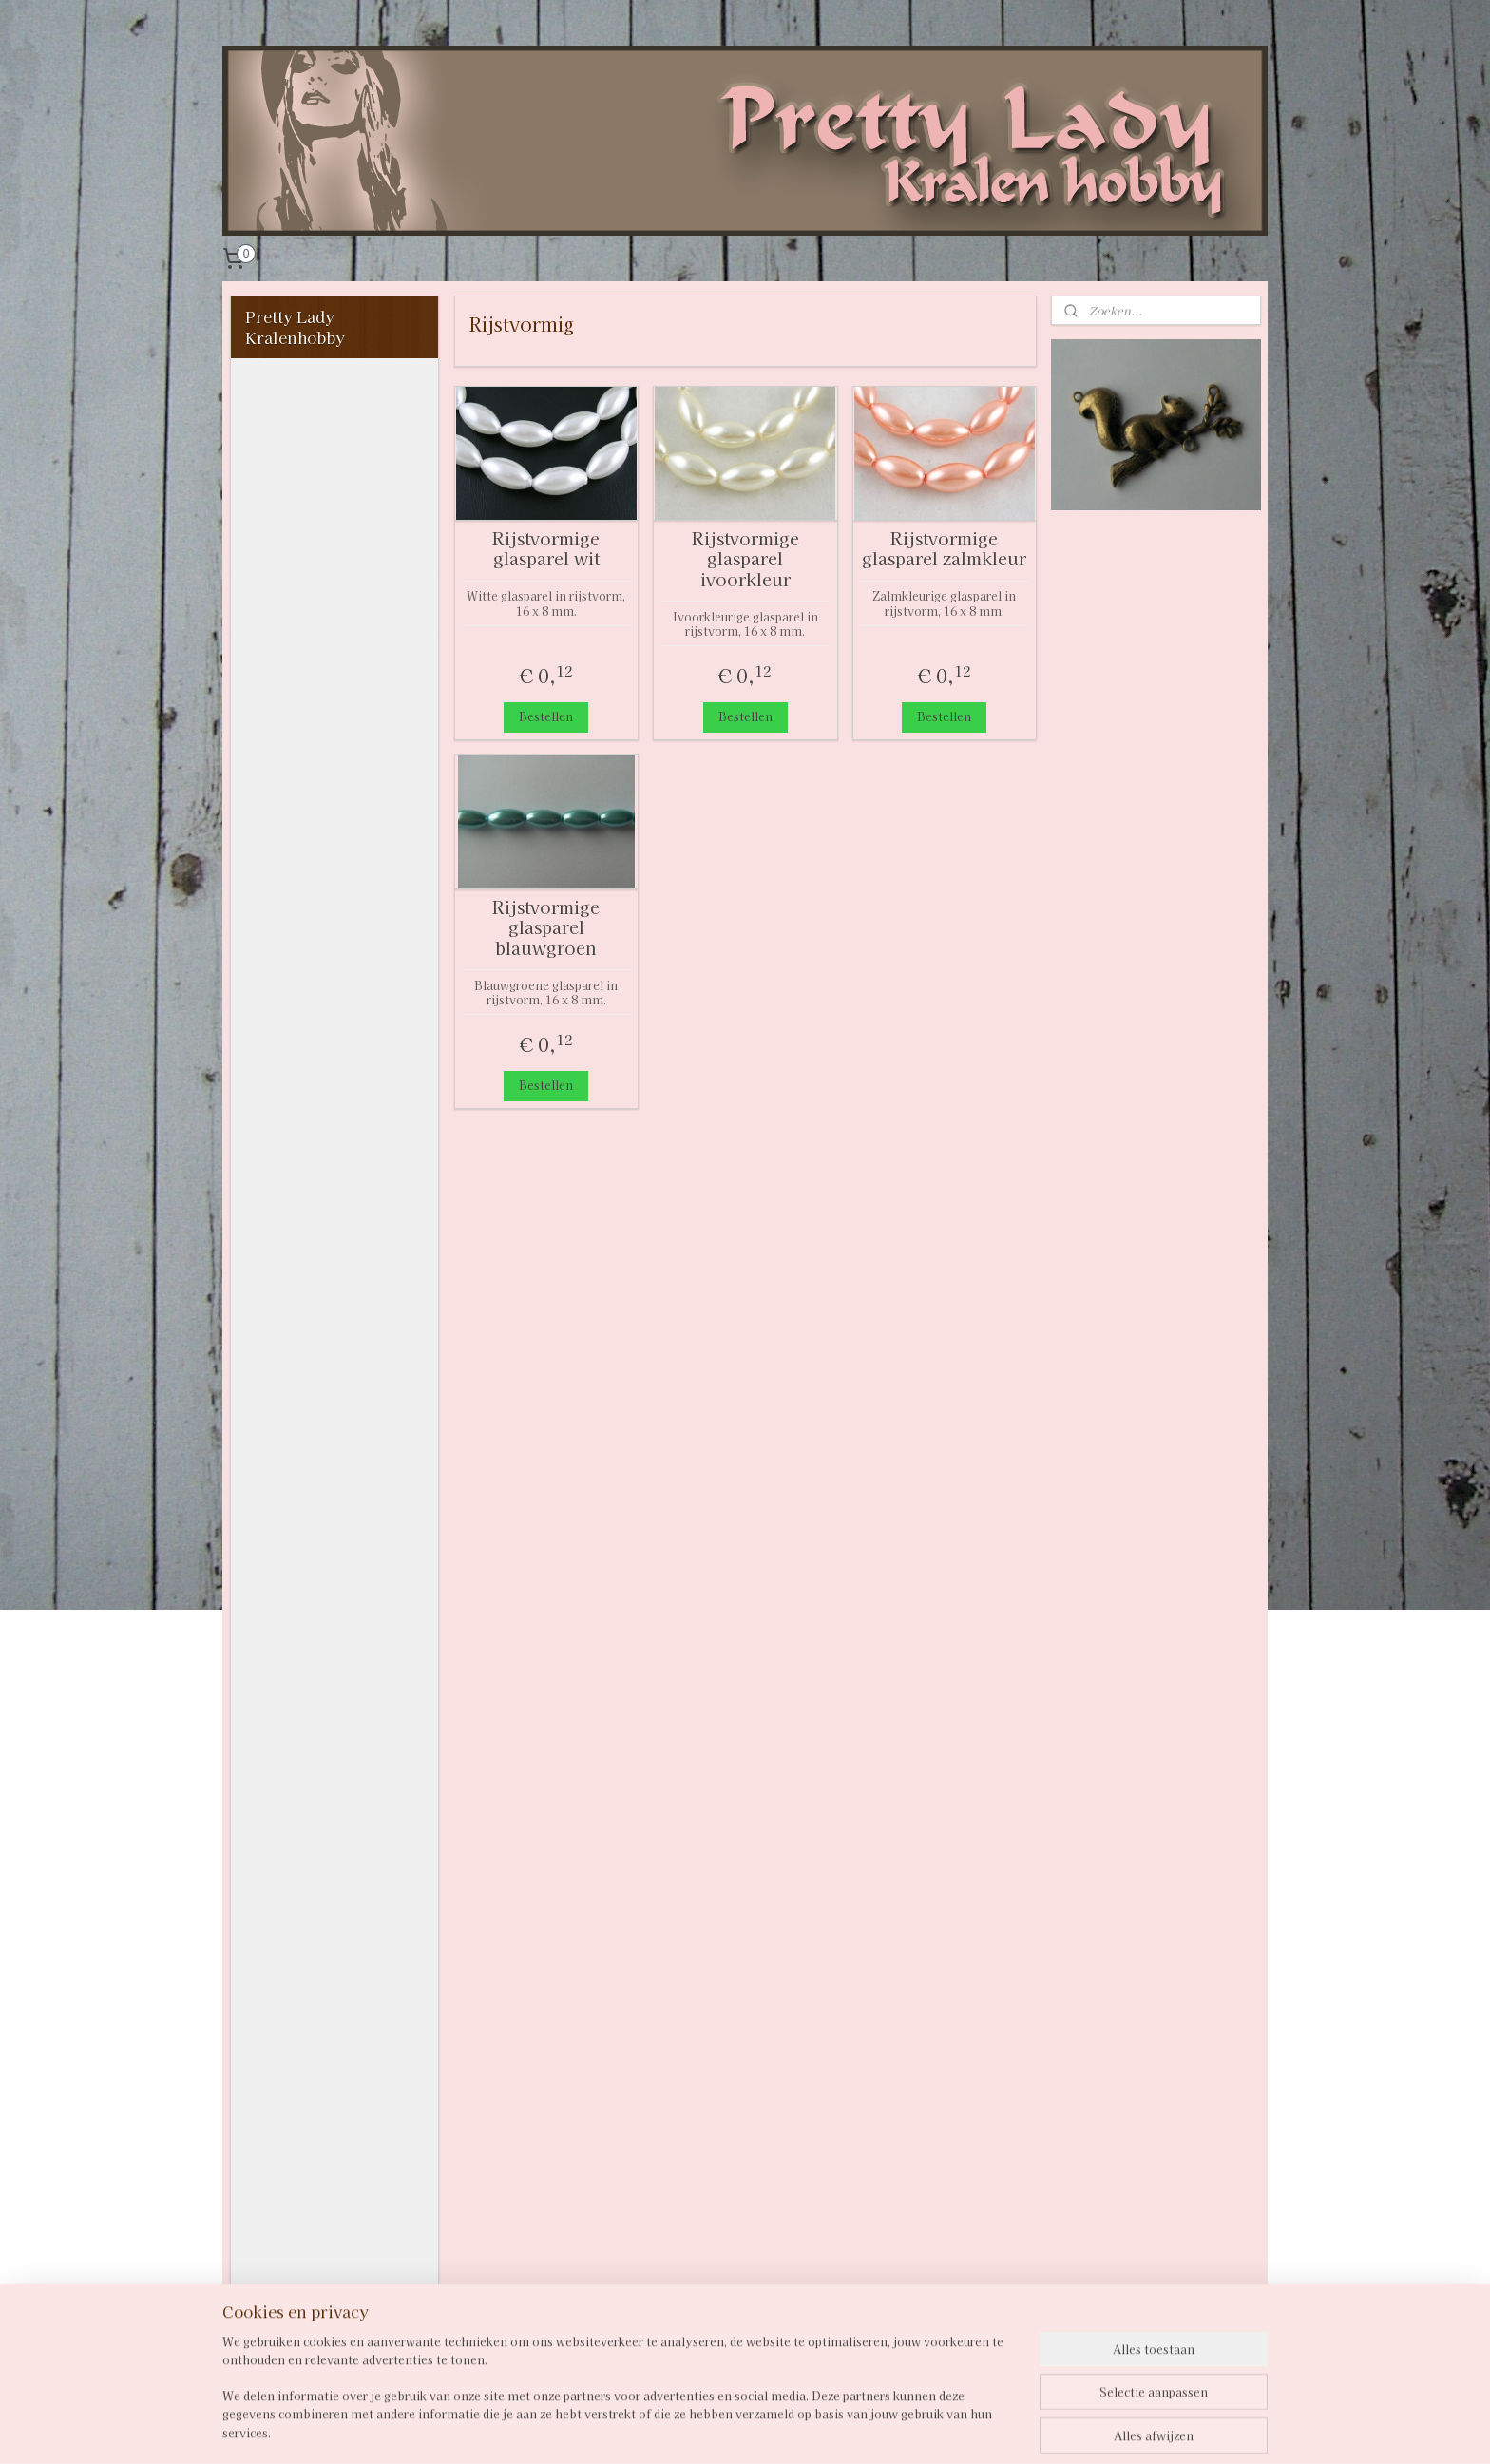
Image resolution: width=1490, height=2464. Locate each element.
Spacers (276, 1620)
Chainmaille (293, 1652)
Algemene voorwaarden (297, 445)
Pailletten (283, 2348)
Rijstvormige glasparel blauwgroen (546, 928)
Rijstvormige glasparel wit (546, 548)
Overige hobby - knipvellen (306, 2014)
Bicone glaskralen (330, 740)
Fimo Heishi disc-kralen (327, 908)
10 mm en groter (338, 1140)
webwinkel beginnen (808, 2428)
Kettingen (283, 1926)
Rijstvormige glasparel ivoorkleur (744, 559)
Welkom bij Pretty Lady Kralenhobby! (319, 396)
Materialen (288, 1764)
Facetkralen (307, 836)
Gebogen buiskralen (338, 948)
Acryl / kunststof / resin (332, 700)
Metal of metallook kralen (333, 1308)
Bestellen (546, 716)
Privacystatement (313, 484)
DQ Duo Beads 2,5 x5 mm (339, 1421)
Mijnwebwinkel (970, 2428)
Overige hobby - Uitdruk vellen (306, 2308)
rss (741, 2428)
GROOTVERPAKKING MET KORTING (328, 1805)
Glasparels (301, 1012)
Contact (276, 517)
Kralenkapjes (297, 1733)
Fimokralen (306, 867)
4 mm (297, 1044)
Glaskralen (303, 980)
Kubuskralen (311, 1267)
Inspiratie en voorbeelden (295, 604)
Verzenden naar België (332, 548)
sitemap (705, 2428)
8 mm (297, 1108)
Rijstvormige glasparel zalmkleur (944, 548)
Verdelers (283, 1588)
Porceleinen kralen (335, 1348)
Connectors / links (318, 1524)
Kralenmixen (311, 1235)
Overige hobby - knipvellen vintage (317, 2260)
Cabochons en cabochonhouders (314, 1692)
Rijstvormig (321, 1171)
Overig (287, 1460)
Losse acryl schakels (324, 1556)
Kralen (272, 659)
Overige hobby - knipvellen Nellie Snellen (312, 2072)
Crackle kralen (318, 804)
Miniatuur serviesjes (326, 1893)
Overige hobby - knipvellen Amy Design (307, 2137)
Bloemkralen (310, 772)
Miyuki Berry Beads (337, 1379)
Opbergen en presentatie (295, 1966)
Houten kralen (316, 1204)
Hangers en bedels (316, 1492)
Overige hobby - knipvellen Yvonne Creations (318, 2202)
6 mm (297, 1075)
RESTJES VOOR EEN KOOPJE (324, 1854)
